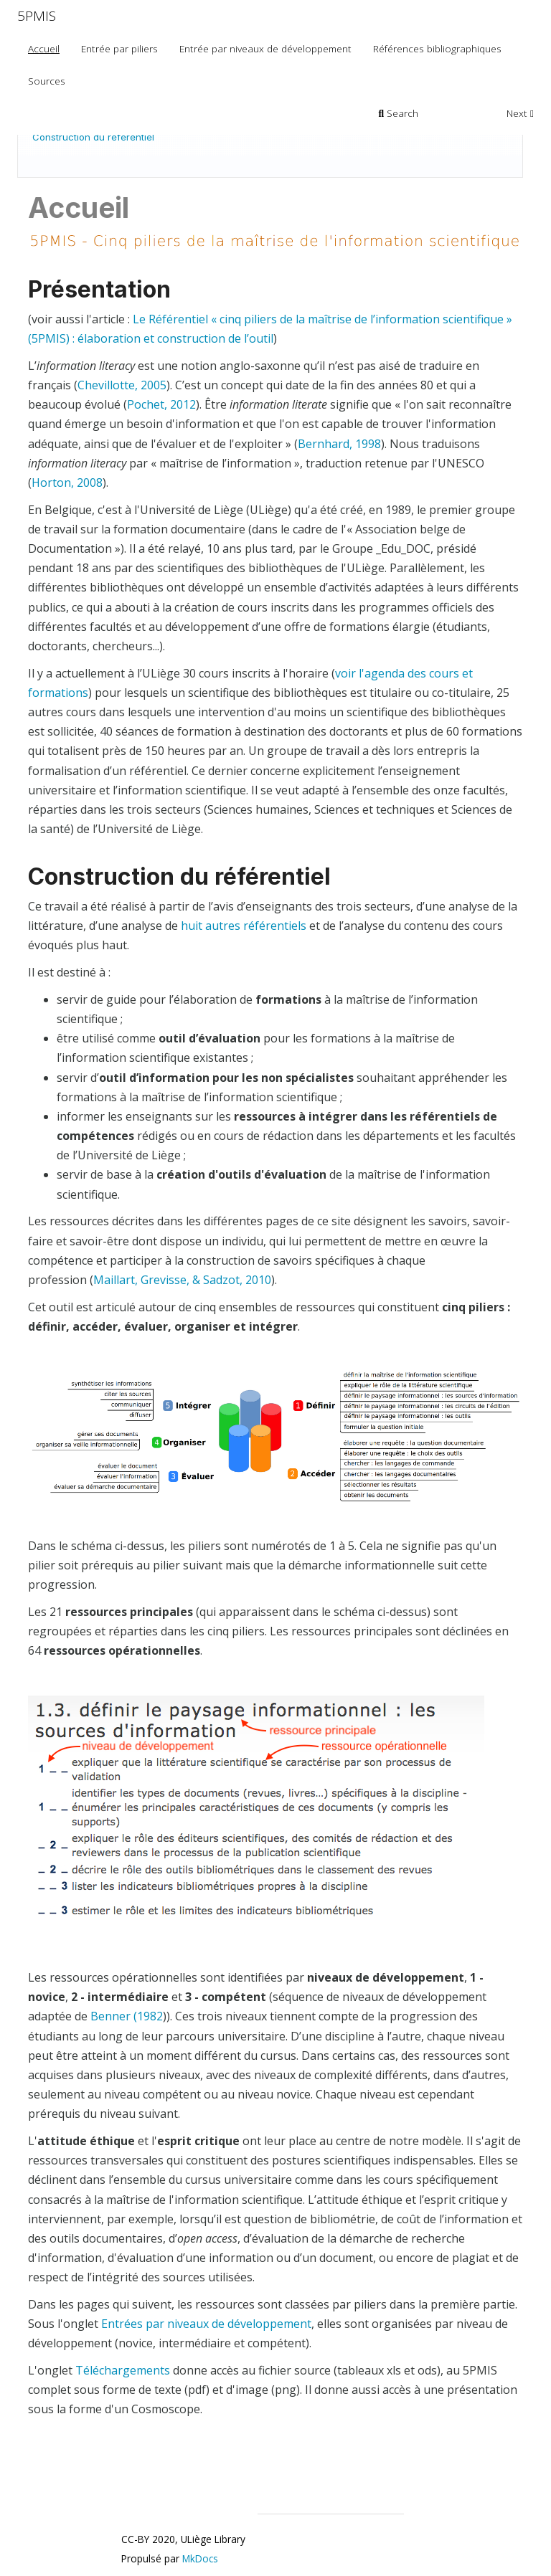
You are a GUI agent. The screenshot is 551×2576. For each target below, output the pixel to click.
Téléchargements (122, 2370)
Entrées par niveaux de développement (206, 2324)
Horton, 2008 (67, 482)
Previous (462, 113)
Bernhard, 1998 (339, 444)
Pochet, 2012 (161, 404)
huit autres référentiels (243, 925)
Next (520, 113)
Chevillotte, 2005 (121, 385)
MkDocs (200, 2558)
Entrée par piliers (119, 48)
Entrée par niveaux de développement (265, 48)
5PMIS (36, 15)
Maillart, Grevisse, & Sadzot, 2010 (182, 1280)
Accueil (44, 48)
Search (399, 113)
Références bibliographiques (437, 48)
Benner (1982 (126, 2016)
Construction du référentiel (93, 137)
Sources (46, 80)
